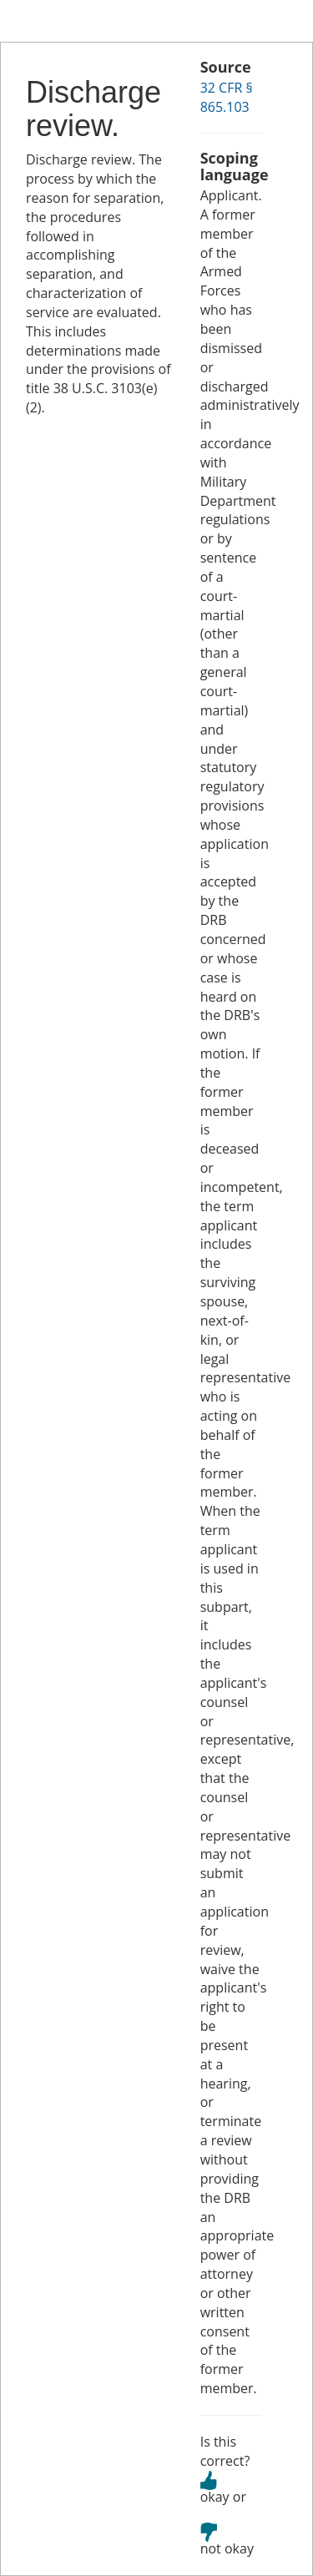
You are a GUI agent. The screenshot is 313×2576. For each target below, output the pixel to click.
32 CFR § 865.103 (226, 97)
